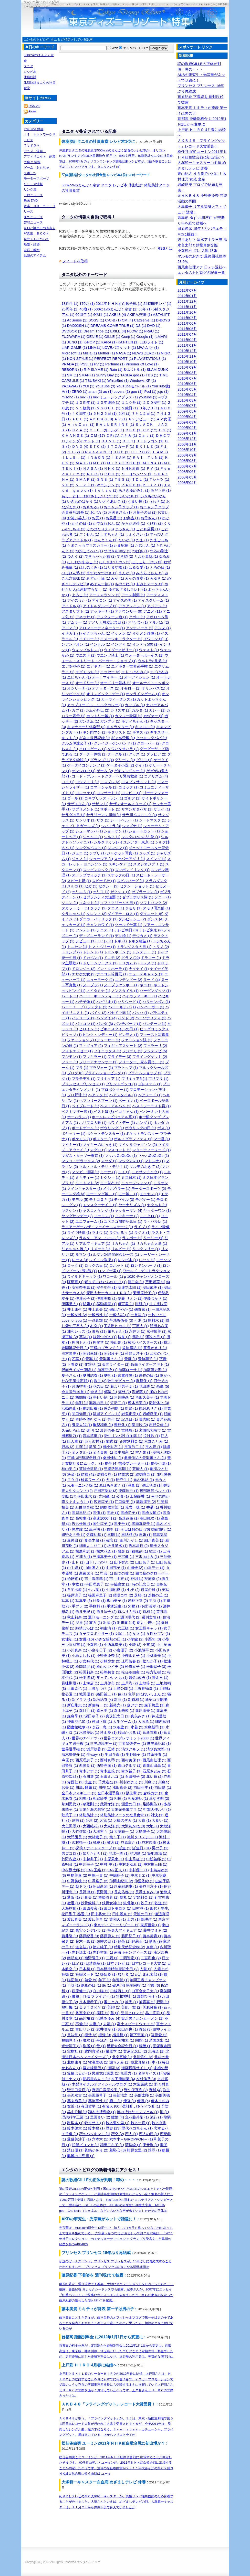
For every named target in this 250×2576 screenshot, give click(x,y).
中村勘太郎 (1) (73, 1870)
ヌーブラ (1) (93, 985)
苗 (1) (115, 2013)
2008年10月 (187, 449)
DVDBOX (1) (72, 331)
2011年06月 (187, 323)
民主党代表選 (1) (105, 2073)
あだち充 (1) (161, 490)
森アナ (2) (135, 1705)
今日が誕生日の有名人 (39, 228)
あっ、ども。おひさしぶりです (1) (90, 496)
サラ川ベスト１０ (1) (139, 815)
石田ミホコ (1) (112, 1776)
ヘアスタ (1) (98, 1095)
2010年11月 (187, 356)
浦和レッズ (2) (79, 1331)
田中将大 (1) (101, 1914)
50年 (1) (145, 309)
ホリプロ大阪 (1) (93, 1122)
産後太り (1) (89, 1573)
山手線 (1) (75, 1567)
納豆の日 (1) (91, 1985)
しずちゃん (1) (112, 534)
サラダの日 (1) (73, 815)
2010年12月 (187, 351)
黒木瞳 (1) (80, 1529)
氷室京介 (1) (85, 2013)
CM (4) (127, 320)
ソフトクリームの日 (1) (119, 903)
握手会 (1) (136, 1282)
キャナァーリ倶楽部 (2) (86, 727)
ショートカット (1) (144, 831)
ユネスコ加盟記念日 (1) (123, 1221)
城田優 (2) (87, 1694)
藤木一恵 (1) (85, 1941)
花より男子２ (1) (124, 1386)
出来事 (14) (126, 1622)
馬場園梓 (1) (136, 1985)
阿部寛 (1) (75, 1282)
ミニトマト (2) (87, 1183)
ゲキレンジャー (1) (129, 771)
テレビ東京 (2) (151, 930)
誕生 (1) (124, 1848)
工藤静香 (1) (140, 1496)
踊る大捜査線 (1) (102, 2112)
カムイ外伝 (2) (97, 710)
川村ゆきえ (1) (132, 1782)
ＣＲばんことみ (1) (121, 435)
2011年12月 (187, 301)
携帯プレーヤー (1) (134, 1463)
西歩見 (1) (87, 1765)
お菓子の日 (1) (145, 512)
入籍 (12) (161, 1969)
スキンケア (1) (120, 864)
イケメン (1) (121, 633)
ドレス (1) (148, 963)
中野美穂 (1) (77, 1881)
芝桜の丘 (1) (158, 1595)
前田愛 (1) (163, 1787)
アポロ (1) (137, 617)
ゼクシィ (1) (120, 892)
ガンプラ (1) (110, 721)
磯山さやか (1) (121, 1309)
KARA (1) (109, 342)
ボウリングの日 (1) (140, 1128)
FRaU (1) (151, 331)
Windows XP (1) (143, 380)
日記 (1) (78, 1963)
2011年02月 (187, 340)
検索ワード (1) (93, 1480)
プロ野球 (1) (77, 1095)
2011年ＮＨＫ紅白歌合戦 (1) (119, 303)
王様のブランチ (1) (105, 1348)
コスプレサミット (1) (138, 782)
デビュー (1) (85, 941)
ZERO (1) (79, 391)
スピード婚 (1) (79, 881)
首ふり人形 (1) (130, 1611)
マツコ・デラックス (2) (81, 1161)
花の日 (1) (101, 1386)
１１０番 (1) (131, 402)
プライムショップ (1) (145, 1073)
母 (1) (101, 2046)
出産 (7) (109, 1622)
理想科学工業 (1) (75, 2117)
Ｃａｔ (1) (146, 435)
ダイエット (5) (152, 914)
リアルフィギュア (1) (92, 1243)
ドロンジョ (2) (84, 969)
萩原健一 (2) (82, 1991)
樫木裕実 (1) (138, 1403)
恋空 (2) (117, 2134)
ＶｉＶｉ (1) (85, 485)
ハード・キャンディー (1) (100, 996)
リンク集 (30, 189)
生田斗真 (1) (115, 1754)
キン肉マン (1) (95, 732)
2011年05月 (187, 329)
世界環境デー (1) (104, 1743)
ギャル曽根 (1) (123, 738)
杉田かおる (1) (130, 1732)
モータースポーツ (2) (148, 1188)
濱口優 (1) (75, 2150)
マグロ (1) (98, 1150)
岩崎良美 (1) (153, 1414)
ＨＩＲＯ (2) (141, 452)
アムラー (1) (77, 622)
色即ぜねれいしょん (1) (147, 1694)
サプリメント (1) (85, 809)
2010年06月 (187, 384)
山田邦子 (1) (116, 1567)
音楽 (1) (91, 1359)
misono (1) (70, 397)
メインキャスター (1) (84, 1188)
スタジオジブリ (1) (148, 864)
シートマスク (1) (153, 820)
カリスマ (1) (120, 710)
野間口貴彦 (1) (79, 2090)
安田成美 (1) (153, 1287)
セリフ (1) (101, 892)
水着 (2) (137, 1727)
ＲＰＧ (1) (112, 474)
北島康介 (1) (77, 2062)
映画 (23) (99, 1331)
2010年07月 (187, 378)
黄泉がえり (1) (155, 1348)
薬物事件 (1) (98, 2101)
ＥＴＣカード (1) (120, 446)
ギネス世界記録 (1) (94, 738)
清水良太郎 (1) (158, 1749)
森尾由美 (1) (145, 1710)
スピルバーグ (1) (130, 881)
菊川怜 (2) (140, 1425)
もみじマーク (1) (150, 584)
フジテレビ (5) (155, 1051)
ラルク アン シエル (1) (100, 1238)
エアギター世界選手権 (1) (132, 666)
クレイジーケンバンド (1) (115, 743)
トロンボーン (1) (117, 952)
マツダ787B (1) (131, 1161)
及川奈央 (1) (110, 1430)
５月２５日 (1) (105, 413)
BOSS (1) (96, 320)
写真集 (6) (83, 1600)
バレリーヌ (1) (84, 1018)
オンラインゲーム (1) (143, 694)
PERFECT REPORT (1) (113, 358)
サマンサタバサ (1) (137, 809)
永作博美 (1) (156, 1331)
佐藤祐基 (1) (96, 1535)
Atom (32, 111)
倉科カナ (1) (153, 1793)
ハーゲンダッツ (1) (155, 991)
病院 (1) (102, 2013)
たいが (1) (126, 540)
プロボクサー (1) (115, 1089)
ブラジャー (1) (101, 1067)
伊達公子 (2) (85, 1298)
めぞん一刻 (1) (102, 584)
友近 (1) (73, 2106)
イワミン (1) (153, 639)
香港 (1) (152, 1507)
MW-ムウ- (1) (148, 347)
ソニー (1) (162, 897)
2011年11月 (187, 307)
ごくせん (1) (89, 534)
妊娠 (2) (68, 1974)
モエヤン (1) (150, 1194)
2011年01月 (187, 345)
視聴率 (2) (152, 1578)
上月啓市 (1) (110, 1683)
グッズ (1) (137, 754)
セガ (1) (90, 886)
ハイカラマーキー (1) (139, 996)
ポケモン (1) (82, 1139)
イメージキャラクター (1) (121, 639)
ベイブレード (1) (85, 1106)
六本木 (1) (100, 2139)
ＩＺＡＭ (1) (121, 457)
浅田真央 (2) (122, 1787)
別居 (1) (89, 2046)
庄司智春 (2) (131, 1661)
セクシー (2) (108, 886)
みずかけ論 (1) (98, 578)
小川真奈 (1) (77, 1650)
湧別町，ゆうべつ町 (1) (141, 2106)
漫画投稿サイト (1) (137, 2068)
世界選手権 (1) (73, 1749)
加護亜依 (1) (107, 1370)
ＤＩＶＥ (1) (111, 441)
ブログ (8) (75, 1073)
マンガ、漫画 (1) (85, 1172)
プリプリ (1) (158, 1078)
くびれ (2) (154, 523)
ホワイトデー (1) (121, 1122)
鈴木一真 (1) (141, 2123)
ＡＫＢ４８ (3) (101, 419)
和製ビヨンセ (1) (85, 2145)
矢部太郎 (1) (144, 2095)
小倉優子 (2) (123, 1650)
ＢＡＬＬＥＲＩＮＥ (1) (114, 424)
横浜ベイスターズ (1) (145, 1342)
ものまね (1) (125, 584)
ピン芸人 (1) (128, 1035)
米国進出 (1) (159, 2040)
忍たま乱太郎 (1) (149, 1974)
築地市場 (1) (157, 1853)
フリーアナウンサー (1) (98, 1062)
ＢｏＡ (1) (80, 430)
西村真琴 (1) (110, 1760)
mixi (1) (86, 397)
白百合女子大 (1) (145, 1991)
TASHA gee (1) (132, 375)
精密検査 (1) (157, 1754)
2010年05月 (187, 389)
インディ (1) (121, 644)
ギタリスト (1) (119, 732)
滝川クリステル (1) (142, 1837)
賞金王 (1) (160, 1677)
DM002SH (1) (78, 325)
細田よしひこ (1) (93, 1545)
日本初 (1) (87, 1969)
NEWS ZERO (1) (146, 353)
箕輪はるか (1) (79, 2073)
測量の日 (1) (131, 1804)
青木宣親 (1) (110, 1771)
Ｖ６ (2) (68, 485)
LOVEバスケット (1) (119, 347)
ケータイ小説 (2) (120, 765)
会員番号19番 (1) (75, 1392)
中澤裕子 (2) (98, 1881)
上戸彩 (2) (129, 1683)
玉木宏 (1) (153, 1447)
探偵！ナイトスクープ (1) (96, 1848)
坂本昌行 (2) (139, 1545)
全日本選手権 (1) (111, 1793)
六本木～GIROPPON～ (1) (131, 2139)
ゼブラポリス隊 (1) (137, 897)
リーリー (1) (153, 1238)
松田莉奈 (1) (89, 1672)
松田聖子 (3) (156, 1666)
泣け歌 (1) (151, 1436)
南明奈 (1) (75, 1958)
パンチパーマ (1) (128, 1024)
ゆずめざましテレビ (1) (127, 589)
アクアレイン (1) (132, 606)
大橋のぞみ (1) (125, 1820)
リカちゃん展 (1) (75, 1249)
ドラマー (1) (151, 958)
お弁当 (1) (131, 518)
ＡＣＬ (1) (80, 419)
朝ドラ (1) (83, 1886)
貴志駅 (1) (147, 1419)
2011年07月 (187, 318)
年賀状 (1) (120, 1980)
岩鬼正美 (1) (131, 1414)
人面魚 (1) (146, 1721)
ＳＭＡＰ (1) (85, 479)
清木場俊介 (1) (73, 1754)
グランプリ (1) (102, 760)
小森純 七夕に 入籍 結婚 (197, 250)
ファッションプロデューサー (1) (93, 1040)
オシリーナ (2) (79, 688)
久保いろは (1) (73, 1430)
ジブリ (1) (97, 853)
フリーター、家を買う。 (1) (141, 1062)
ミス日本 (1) (131, 1177)
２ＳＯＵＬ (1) (108, 408)
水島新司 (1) (154, 1727)
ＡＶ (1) (120, 419)
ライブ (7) (142, 1227)
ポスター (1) (103, 1139)
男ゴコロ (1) (72, 1853)
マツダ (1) (109, 1161)
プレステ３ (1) (150, 1084)
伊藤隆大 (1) (72, 1304)
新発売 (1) (117, 1705)
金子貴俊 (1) (103, 1452)
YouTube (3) (105, 386)
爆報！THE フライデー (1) (93, 1996)
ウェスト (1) (149, 650)
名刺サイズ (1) (150, 2073)
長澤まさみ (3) (147, 1892)
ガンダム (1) (89, 721)
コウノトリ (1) (87, 782)
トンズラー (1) (144, 952)
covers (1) (122, 391)
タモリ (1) (133, 908)
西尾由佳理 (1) (155, 1760)
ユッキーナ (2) (127, 1216)
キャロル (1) (145, 727)
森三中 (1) (104, 1710)
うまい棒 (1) (138, 501)
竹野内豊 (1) (72, 1859)
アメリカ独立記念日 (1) (107, 622)
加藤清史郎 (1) (155, 1370)
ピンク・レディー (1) (100, 1035)
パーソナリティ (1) (151, 1018)
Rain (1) (115, 369)
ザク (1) (102, 820)
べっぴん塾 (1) (73, 573)
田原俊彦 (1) (93, 1908)
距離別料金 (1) (132, 1441)
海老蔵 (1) (140, 1392)
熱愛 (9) (90, 1980)
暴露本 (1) (114, 2051)
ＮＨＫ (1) (112, 468)
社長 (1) (99, 1600)
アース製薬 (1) (133, 595)
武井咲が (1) (106, 2029)
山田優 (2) (135, 1567)
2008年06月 (187, 471)
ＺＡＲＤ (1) (131, 485)
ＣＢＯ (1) (133, 430)
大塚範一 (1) (124, 1831)
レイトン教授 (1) (103, 1260)
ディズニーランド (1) (96, 936)
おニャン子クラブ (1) (121, 507)
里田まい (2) (100, 2117)
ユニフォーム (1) (89, 1221)
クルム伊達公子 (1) (77, 743)
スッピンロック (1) (98, 870)
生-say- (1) (95, 1754)
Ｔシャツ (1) (159, 479)
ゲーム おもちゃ (36, 167)
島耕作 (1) (149, 1919)
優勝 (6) (143, 2101)
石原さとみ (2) (155, 1771)
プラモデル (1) (84, 1078)
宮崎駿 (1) (129, 1430)
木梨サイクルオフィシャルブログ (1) (102, 2084)
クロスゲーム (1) (93, 749)
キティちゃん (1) (135, 721)
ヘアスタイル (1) (123, 1095)
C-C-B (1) (113, 320)
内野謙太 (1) (82, 1952)
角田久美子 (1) (147, 1397)
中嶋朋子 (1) (119, 1875)
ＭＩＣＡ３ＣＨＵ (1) (124, 463)
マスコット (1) (119, 1150)
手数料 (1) (97, 1606)
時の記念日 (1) (144, 1584)
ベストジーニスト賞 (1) (151, 1106)
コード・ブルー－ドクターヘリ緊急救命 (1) (107, 776)
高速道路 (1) (128, 1518)
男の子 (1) (160, 1848)
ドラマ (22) (130, 958)
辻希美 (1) (89, 1897)
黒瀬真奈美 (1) (144, 1524)
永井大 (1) (137, 1331)
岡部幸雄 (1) (93, 1353)
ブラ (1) (81, 1067)
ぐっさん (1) (125, 529)
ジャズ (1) (147, 853)
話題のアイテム (35, 255)
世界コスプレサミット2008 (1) (129, 1738)
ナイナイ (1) (139, 969)
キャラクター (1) (120, 727)
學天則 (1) (151, 2145)
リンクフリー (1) (146, 1249)
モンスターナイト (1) (100, 1205)
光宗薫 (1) (107, 1496)
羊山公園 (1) (77, 2112)
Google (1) (145, 336)
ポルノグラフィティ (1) (133, 1139)
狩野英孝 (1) (152, 1606)
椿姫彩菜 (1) (108, 1897)
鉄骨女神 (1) (112, 1903)
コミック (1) (128, 787)
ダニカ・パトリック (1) (98, 919)
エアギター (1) (98, 666)
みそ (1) (117, 578)
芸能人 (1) (140, 1469)
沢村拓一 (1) (82, 1842)
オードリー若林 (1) (115, 683)
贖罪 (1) (154, 2150)
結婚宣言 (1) (145, 1474)
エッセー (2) (110, 672)
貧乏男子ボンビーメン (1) (142, 2018)
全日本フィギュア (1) (79, 1793)
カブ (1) (78, 710)
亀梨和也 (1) (103, 1425)
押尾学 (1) (101, 1342)
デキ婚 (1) (123, 936)
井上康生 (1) (77, 1309)
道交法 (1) (83, 1947)
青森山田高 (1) (155, 1765)
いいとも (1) (129, 496)
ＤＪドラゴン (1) (150, 441)
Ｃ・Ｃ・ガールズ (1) (106, 430)
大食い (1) (160, 1820)
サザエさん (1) (79, 804)
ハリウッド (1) (130, 1002)
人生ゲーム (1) (125, 1721)
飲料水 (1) (156, 1320)
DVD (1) (153, 325)
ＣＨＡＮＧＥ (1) (75, 435)
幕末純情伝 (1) (95, 2068)
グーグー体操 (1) (93, 754)
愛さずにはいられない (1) (105, 1282)
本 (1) (156, 2062)
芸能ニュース (33, 222)
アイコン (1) (102, 600)
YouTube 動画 (33, 129)
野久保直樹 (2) (136, 2090)
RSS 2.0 (34, 106)
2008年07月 (187, 466)
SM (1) (72, 375)
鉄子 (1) (147, 1903)
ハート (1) (70, 996)
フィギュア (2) (91, 1045)
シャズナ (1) (132, 826)
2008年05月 (187, 477)
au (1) (108, 391)
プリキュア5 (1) (134, 1078)
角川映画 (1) (124, 1397)
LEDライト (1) (151, 342)
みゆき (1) (158, 578)
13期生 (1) (70, 303)
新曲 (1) (120, 1699)
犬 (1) (110, 1480)
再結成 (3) (129, 1535)
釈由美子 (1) (117, 1600)
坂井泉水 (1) (117, 1545)
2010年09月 (187, 367)
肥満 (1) (162, 2002)
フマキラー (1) (95, 1056)
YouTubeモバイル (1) (133, 386)
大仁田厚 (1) (72, 1826)
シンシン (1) (117, 848)
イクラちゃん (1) (96, 633)
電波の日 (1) (143, 1914)
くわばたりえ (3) (100, 529)
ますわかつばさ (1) (102, 573)
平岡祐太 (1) (124, 2040)
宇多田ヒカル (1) (117, 1326)
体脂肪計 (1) (89, 1815)
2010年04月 (187, 395)
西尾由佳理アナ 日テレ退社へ (201, 267)
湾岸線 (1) (133, 2145)
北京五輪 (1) (122, 2057)
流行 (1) (156, 2117)
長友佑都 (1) (124, 1892)
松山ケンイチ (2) (110, 1666)
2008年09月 (187, 455)
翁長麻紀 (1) (132, 1348)
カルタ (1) (140, 710)
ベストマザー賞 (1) (77, 1111)
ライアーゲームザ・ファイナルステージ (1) (97, 1227)
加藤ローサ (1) (130, 1370)
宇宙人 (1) (140, 1326)
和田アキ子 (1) (112, 2145)
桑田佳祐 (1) (113, 1458)
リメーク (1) (100, 1249)
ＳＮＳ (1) (104, 479)
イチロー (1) (89, 639)
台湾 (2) (91, 1820)
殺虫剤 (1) (140, 1551)
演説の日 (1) (155, 1337)
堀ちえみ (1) (119, 2062)
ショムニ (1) (93, 837)
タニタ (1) (115, 908)
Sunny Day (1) (107, 375)
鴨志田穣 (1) (93, 1408)
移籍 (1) (89, 1304)
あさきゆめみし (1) (134, 490)
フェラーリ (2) (155, 1045)
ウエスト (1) (85, 655)
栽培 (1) (112, 1540)
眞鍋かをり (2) (96, 2150)
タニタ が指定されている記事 (72, 39)
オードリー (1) (87, 683)
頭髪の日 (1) (106, 1941)
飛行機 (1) (70, 2007)
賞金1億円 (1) (140, 1677)
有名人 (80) (111, 2106)
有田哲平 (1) (91, 2106)
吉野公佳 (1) (159, 1425)
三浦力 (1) (83, 1556)
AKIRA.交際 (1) (139, 314)
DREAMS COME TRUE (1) (112, 325)
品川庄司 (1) (155, 2013)
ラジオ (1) (142, 1232)
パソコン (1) (85, 1024)
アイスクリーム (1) (153, 600)
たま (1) (142, 540)
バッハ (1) (140, 1013)
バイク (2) (98, 1013)
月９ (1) (73, 1480)
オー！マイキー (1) (107, 677)
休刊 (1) (92, 1430)
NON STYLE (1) (80, 358)
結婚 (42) (88, 1474)
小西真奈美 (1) (116, 1644)
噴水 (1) (89, 2040)
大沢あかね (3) (133, 1826)
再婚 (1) (145, 1535)
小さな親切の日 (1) (110, 1639)
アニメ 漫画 (35, 151)
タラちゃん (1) (73, 914)
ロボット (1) (119, 1265)
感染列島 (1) (114, 1408)
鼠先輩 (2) (134, 1793)
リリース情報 (33, 184)
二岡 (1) (112, 1958)
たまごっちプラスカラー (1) (90, 545)
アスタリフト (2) (75, 611)
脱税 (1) (99, 1842)
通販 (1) (73, 1897)
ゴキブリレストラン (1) (103, 798)
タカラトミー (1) (75, 908)
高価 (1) (99, 1513)
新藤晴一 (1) (98, 1705)
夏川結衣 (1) (93, 1375)
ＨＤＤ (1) (121, 452)
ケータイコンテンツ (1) (86, 765)
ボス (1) (163, 1128)
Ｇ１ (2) (73, 452)
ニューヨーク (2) (100, 980)
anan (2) (95, 391)
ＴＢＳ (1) (122, 479)
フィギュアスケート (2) (123, 1045)
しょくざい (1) (137, 534)
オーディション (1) (139, 677)
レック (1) (147, 1260)
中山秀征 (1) (135, 1859)
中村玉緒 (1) (96, 1870)
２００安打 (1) (155, 402)
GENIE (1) (94, 336)
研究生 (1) (124, 1480)
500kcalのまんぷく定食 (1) (115, 309)
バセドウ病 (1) (119, 1013)
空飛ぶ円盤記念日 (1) (84, 1458)
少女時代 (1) (89, 1661)
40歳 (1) (86, 309)
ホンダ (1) (144, 1122)
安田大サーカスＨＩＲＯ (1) (109, 1293)
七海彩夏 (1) (116, 1589)
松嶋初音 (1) (110, 1672)
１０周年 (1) (85, 402)
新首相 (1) (136, 1699)
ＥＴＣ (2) (97, 446)
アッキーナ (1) (102, 611)
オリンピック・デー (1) (105, 694)
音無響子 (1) (148, 1359)
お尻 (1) (98, 518)
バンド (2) (126, 1018)
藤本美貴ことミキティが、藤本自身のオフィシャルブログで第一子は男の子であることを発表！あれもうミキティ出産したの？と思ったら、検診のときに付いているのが (116, 2323)
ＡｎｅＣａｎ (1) (81, 424)
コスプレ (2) (110, 782)
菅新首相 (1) (153, 1732)
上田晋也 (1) (77, 1688)
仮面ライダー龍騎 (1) (79, 1370)
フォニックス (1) (107, 1051)
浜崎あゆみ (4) (108, 2018)
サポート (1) (110, 809)
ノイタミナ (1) (98, 991)
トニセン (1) (77, 947)
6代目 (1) (100, 314)
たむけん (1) (145, 545)
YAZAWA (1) (72, 386)
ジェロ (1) (80, 853)
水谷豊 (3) (121, 1727)
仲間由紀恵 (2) (121, 1881)
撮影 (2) (124, 1551)
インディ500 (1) (145, 644)
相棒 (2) (120, 1798)
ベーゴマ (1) (128, 1100)
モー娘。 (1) (128, 1194)
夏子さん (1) (72, 1375)
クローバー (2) (149, 743)
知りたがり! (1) (95, 1853)
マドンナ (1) (155, 1161)
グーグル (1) (117, 754)
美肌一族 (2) (131, 2007)
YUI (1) (88, 386)
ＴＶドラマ (32, 145)
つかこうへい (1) (89, 551)
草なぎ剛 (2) (159, 1798)
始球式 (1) (75, 1578)
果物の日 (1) (149, 1375)
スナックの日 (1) (121, 875)
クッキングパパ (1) (151, 738)
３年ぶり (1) (149, 408)
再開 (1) (113, 1535)
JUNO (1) (75, 342)
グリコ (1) (144, 760)
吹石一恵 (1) (102, 1727)
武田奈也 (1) (128, 2029)
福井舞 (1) (120, 2035)
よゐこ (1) (80, 595)
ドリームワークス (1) (100, 963)
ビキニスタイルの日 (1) (119, 1029)
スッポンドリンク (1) (132, 870)
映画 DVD (31, 200)
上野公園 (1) (123, 1688)
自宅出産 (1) (77, 1589)
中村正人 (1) (117, 1870)
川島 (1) (150, 1782)
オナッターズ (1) (105, 688)
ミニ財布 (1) (110, 1183)
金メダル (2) (82, 1452)
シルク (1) (112, 837)
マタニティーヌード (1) (151, 1150)
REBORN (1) (72, 369)
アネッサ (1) (85, 617)
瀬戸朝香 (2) (96, 1749)
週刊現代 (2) (130, 1617)
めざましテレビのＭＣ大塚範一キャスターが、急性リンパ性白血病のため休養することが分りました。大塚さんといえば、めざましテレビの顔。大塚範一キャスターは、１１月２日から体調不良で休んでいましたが (116, 2501)
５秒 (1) (124, 413)
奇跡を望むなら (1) (91, 1419)
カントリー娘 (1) (100, 716)
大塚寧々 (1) (103, 1831)
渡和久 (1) (117, 1919)
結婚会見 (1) (107, 1474)
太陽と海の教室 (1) (94, 1809)
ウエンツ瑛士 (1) (110, 655)
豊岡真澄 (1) (94, 2051)
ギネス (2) (140, 732)
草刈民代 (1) (72, 1804)
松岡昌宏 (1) (85, 1666)
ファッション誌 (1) (136, 1040)
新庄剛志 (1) (77, 1705)
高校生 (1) (83, 1518)
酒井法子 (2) (106, 1611)
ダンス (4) (155, 919)
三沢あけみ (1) (147, 1556)
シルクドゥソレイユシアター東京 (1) (124, 842)
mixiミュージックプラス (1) (115, 397)
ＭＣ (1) (99, 463)
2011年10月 (187, 312)
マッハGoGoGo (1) (153, 1155)
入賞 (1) (146, 1969)
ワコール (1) (113, 1276)
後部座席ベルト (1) (155, 1491)
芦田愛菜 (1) (155, 1282)
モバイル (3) (124, 1199)
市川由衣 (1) (119, 1578)
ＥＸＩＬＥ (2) (147, 446)
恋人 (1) (131, 2134)
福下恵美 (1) (140, 2035)
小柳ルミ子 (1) (133, 1655)
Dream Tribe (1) (96, 331)
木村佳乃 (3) (146, 2079)
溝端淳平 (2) (146, 1502)
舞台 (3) (145, 2029)
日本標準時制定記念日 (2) (117, 1969)
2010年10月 (187, 362)
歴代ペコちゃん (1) (137, 2128)
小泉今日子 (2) (100, 1650)
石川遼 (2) (91, 1776)
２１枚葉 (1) (85, 408)
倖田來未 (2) (87, 1496)
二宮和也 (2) (151, 1958)
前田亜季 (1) (144, 1787)
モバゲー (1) (145, 1199)
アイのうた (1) (79, 600)
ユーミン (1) (104, 1216)
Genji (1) (128, 336)
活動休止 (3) (159, 1403)
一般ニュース (33, 195)
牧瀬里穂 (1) (98, 2062)
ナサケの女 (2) (84, 974)
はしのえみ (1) (91, 567)
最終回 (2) (75, 1540)
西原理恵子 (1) (87, 1760)
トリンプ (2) (72, 952)
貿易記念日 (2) (135, 2051)
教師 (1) (95, 1447)
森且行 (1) (87, 1710)
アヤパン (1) (138, 622)
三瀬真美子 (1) (105, 1556)
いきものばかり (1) (82, 501)
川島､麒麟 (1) (86, 1787)
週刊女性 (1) (152, 1617)
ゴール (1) (75, 798)
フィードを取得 (75, 261)
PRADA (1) (70, 364)
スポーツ (30, 173)
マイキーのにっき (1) (100, 1144)
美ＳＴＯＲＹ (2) (93, 2007)
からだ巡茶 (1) (133, 523)
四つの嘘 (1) (124, 1573)
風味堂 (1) (75, 2035)
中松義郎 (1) (156, 1859)
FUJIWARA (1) (73, 336)
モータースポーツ (36, 178)
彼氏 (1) (131, 2002)
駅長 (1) (124, 1337)
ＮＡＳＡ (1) (93, 468)
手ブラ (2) (80, 1606)
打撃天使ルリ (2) (157, 1809)
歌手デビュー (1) (121, 1381)
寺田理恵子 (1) (97, 1584)
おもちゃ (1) (93, 507)
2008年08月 (187, 460)
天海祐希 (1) (72, 1908)
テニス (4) (104, 930)
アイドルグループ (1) (100, 606)
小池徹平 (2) (144, 1650)
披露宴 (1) (147, 2002)
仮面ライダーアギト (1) (150, 1364)
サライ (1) (162, 809)
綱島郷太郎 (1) (112, 1507)
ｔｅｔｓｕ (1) (106, 490)
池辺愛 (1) (138, 1853)
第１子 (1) (117, 1837)
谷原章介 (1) (131, 1842)
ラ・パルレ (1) (155, 1221)
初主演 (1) (108, 1628)
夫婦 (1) (109, 2024)
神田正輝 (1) (102, 1721)
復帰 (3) (104, 2035)
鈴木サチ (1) (94, 2123)
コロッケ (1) (85, 793)
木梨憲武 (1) (143, 2084)
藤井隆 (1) (70, 1936)
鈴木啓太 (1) (77, 2128)
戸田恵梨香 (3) (106, 1491)
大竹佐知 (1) (82, 1831)
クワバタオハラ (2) (123, 749)
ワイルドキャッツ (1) (84, 1276)
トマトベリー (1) (102, 947)
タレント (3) (96, 914)
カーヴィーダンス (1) (118, 699)
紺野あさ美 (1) (73, 1535)
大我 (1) (105, 1820)
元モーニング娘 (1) (82, 1485)
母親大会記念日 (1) (122, 2046)
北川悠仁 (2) (143, 2057)
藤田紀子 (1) (131, 1936)
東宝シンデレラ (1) (91, 1930)
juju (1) (163, 391)
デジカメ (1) (142, 936)
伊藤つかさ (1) (155, 1298)
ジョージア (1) (101, 859)
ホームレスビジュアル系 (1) (115, 1117)
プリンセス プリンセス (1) (83, 1084)
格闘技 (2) (83, 1397)
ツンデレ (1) (85, 930)
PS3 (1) (87, 364)
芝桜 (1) (140, 1595)
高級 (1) (113, 1513)
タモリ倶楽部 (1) (156, 908)
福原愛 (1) (159, 2035)
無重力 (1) (128, 2073)
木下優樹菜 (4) (123, 2079)
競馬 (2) (68, 1447)
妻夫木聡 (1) (94, 1540)
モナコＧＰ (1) (101, 1199)
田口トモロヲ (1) (117, 1908)
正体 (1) (113, 1749)
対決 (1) (157, 1815)
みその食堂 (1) (137, 578)
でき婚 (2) (125, 556)
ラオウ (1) (100, 1232)
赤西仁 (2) (75, 1782)
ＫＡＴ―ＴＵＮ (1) (148, 457)
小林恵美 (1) (156, 1655)
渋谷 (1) (81, 1622)
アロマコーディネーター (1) (102, 628)
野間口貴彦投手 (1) (107, 2090)
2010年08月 (187, 373)
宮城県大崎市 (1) (153, 1430)
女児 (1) (138, 1633)
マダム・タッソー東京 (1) (83, 1155)
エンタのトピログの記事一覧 (201, 272)
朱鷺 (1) (134, 1606)
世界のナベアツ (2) (87, 1738)
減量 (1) (134, 1485)
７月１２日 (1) (144, 413)
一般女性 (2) (77, 1315)
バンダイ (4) (106, 1018)
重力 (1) (95, 1622)
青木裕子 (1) (131, 1771)
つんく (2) (75, 556)
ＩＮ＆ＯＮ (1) (98, 457)
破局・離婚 (32, 250)
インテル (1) (100, 644)
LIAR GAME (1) (74, 347)
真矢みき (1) (141, 1716)
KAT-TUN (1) (128, 342)
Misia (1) (90, 353)
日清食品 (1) (95, 1963)
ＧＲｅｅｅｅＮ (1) (96, 452)
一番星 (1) (139, 1315)
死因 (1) (137, 1578)
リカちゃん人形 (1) (151, 1243)
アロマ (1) (70, 628)
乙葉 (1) (78, 1359)
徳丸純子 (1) (103, 1947)
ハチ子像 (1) (85, 1002)
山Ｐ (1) (78, 1562)
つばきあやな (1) (117, 551)
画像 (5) (162, 1386)
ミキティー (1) (87, 1177)
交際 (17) (69, 1496)
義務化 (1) (122, 1425)
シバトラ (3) (111, 826)
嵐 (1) (164, 2112)
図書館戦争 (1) (79, 1727)
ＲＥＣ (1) (94, 474)
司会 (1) (106, 1573)
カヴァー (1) (153, 716)
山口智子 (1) (145, 1562)
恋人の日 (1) (149, 2134)
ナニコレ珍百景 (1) (112, 974)
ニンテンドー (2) (128, 980)
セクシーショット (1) (137, 886)
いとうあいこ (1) (113, 501)
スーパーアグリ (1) (129, 859)
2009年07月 (187, 406)
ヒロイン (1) (89, 1029)
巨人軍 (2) (75, 1441)
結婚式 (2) (126, 1474)
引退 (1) (140, 1320)
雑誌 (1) (155, 1551)
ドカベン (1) (93, 958)
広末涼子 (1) (104, 1502)
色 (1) (122, 1694)
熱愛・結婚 (32, 244)
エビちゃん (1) (79, 677)
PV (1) (99, 364)
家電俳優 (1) (128, 1375)
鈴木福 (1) (96, 2128)
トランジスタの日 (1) (134, 947)
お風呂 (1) (114, 518)
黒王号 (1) (122, 1524)
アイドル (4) (72, 606)
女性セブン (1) (158, 1633)
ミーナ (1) (108, 1172)
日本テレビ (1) (119, 1963)
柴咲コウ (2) (123, 1595)
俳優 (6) (153, 1985)
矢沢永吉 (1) (77, 2095)
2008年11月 (187, 444)
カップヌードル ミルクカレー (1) (95, 705)
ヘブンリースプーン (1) (98, 1100)
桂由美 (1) (70, 1469)
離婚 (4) (117, 2117)
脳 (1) (106, 1985)
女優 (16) (86, 1639)
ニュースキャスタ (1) (146, 974)
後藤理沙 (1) (128, 1491)
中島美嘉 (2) (77, 1875)
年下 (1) (104, 1980)
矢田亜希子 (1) (100, 2095)
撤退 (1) (73, 1903)
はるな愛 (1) (139, 567)
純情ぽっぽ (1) (87, 1628)
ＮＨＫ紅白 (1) (133, 468)
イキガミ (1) (72, 633)
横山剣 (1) (118, 1342)
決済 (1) (73, 1474)
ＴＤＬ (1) (140, 479)
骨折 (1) (113, 1529)
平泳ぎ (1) (104, 2040)
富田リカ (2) (85, 2029)
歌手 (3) (100, 1381)
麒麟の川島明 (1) (81, 2156)
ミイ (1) (124, 1172)
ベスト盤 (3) (104, 1111)
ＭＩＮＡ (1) (153, 463)
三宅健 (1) (126, 1556)
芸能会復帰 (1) (91, 1469)
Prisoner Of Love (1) (142, 364)
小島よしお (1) (84, 1655)
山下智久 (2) (124, 1562)
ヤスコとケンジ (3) (98, 1210)
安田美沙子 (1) (145, 1293)
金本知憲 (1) (124, 1452)
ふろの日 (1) (160, 567)
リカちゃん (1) (123, 1243)
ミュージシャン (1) (137, 1183)
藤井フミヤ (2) (155, 1930)
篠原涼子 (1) (77, 1595)
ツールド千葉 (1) (128, 925)
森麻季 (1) (75, 1716)
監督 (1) (131, 1408)
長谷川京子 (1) (151, 1886)
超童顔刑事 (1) (126, 1886)
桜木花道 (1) (106, 1551)
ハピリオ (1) (106, 1002)
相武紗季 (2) (103, 1798)
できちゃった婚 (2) (100, 556)
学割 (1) (81, 1403)
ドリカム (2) (128, 963)
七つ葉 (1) (96, 1589)
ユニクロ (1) (150, 1216)
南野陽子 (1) (94, 1958)
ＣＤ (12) (150, 430)
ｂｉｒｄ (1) (153, 485)
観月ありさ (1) (151, 1408)
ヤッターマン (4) (128, 1210)
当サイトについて (36, 239)
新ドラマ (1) (82, 1699)
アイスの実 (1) (125, 600)
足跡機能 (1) (153, 1804)
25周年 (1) (70, 309)
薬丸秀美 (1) (77, 2101)
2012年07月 (187, 290)
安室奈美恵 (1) (84, 1287)
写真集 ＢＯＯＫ (36, 233)
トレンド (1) (93, 952)
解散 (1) (110, 1392)
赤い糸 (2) (154, 1776)
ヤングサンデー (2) (77, 1216)
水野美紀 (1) (89, 1732)
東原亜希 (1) (150, 1925)
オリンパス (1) (154, 688)
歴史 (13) (113, 2128)
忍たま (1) (126, 1974)
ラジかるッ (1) (121, 1232)
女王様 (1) (126, 1628)
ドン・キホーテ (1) (112, 969)
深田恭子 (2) (94, 1716)
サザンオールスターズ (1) (130, 804)
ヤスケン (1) (72, 1210)
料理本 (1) (75, 2123)
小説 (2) (135, 1644)
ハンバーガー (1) (150, 1007)
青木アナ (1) (89, 1771)
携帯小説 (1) (161, 1463)
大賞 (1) (144, 1820)
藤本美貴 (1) (153, 1936)
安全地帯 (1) (106, 1287)
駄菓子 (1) (70, 1815)
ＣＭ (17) (97, 435)
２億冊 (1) (129, 408)
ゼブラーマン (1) (145, 892)
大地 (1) (152, 1826)
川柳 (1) (104, 1787)
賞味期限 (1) (72, 1683)
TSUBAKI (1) (95, 380)
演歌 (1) (138, 1337)
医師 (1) (141, 1304)
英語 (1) (85, 1337)
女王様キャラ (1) (149, 1628)
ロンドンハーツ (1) (146, 1265)
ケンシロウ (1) (84, 771)
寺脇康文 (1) (120, 1584)
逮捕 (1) (78, 1820)
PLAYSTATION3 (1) (150, 358)
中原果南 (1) (114, 1859)
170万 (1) (87, 303)
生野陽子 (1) (136, 1754)
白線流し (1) (120, 1991)
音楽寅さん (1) (111, 1359)
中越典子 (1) (93, 1859)
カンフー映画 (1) (128, 716)
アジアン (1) (157, 606)
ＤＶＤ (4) (80, 446)
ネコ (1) (146, 985)
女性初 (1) (70, 1639)
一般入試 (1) (119, 1315)
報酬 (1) (145, 2046)
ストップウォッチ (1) (89, 875)
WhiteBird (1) (118, 380)
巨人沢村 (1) (94, 1441)
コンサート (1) (108, 793)
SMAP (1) (87, 375)
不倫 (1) (81, 2024)
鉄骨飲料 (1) (91, 1903)
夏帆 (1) (110, 1375)
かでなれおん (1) (106, 523)
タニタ (106, 185)
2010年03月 (187, 400)
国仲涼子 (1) (103, 1524)
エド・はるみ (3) (135, 672)
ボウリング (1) (112, 1128)
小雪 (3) (149, 1644)
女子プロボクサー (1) (96, 1633)
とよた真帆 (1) (146, 556)
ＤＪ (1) (128, 441)
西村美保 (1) (131, 1760)
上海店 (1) (91, 1683)
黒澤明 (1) (97, 1529)
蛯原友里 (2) (137, 2150)
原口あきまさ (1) (113, 1485)
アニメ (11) (152, 611)
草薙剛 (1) (91, 1804)
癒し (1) (115, 2101)
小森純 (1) (94, 1644)
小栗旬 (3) (153, 1639)
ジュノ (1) (80, 859)
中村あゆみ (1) (131, 1864)
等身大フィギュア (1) (124, 1930)
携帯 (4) (111, 1463)
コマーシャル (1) (104, 787)
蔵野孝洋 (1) (110, 1804)
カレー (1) (157, 710)
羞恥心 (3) (117, 2150)
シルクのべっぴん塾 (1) (140, 837)
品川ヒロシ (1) (133, 2013)
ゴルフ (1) (132, 798)
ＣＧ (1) (164, 430)
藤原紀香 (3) (89, 1936)
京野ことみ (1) (156, 1441)
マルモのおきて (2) (145, 1166)
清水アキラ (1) (133, 1749)
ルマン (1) (83, 1254)
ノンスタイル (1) (125, 991)
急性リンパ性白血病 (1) (123, 1436)
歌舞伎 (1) (144, 1381)
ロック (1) (75, 1265)
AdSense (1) (77, 320)
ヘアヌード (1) (150, 1095)
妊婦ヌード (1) (87, 1974)
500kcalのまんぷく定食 (81, 185)
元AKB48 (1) (143, 1480)
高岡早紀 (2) (82, 1513)
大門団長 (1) (77, 1837)
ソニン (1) (70, 903)
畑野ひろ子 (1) (149, 1996)
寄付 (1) (113, 1419)
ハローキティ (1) (122, 1007)
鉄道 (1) (161, 1903)
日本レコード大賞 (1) (149, 1963)
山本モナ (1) (154, 1567)
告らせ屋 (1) (82, 1524)
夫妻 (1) (95, 2024)
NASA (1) (123, 353)
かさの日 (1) (82, 523)
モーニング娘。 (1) (102, 1194)
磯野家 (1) (142, 1309)
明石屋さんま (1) (96, 2079)
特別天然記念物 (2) (129, 1947)
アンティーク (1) (139, 628)
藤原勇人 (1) (110, 1936)
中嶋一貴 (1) (98, 1875)
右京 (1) (96, 1326)
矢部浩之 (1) (123, 2095)
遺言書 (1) (126, 1304)
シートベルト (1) (124, 820)
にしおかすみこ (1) (82, 562)
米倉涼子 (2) (72, 2046)
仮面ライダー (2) (116, 1364)
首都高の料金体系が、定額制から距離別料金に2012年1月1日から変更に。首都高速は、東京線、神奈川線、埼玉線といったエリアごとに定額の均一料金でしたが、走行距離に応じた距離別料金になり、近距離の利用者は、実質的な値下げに (116, 2351)
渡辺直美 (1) (77, 1919)
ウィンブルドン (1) (87, 650)
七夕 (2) (133, 1589)
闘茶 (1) (124, 1941)
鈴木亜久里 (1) (118, 2123)
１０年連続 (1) (108, 402)
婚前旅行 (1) (161, 1529)
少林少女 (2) (110, 1661)
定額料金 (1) (143, 1897)
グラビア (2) (156, 754)
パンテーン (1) (155, 1024)
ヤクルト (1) (157, 1205)
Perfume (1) (115, 364)
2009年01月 (187, 433)
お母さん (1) (151, 518)
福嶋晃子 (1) (72, 2040)
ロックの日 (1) (96, 1265)
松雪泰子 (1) (135, 1666)
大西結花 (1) (93, 1826)
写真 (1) (68, 1600)
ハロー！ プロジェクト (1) (84, 1007)
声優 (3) (68, 1760)
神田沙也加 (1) (79, 1721)
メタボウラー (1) (116, 1188)
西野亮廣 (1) (106, 1765)
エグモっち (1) (87, 672)
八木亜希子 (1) (91, 2002)
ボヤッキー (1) (73, 1133)
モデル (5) (80, 1199)
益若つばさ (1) (105, 1337)
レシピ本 (120, 185)
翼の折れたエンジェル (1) (138, 2112)
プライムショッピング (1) (105, 1073)
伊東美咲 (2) (106, 1298)
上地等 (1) (147, 1683)
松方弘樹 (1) (156, 1672)
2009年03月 (187, 422)
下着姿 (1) (75, 1364)
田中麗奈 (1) (122, 1914)
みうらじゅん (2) (150, 573)
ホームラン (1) (79, 1117)
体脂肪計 (135, 185)
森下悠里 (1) (154, 1705)
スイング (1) (156, 859)
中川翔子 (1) (89, 1864)
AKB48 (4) (117, 314)
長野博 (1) (87, 1892)
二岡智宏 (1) (130, 1958)
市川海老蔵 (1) (96, 1578)
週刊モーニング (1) (103, 1617)
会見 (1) (96, 1392)
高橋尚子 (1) (131, 1513)
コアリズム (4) (156, 776)
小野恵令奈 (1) (108, 1655)
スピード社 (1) (104, 881)
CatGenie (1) (144, 320)
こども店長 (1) (148, 529)
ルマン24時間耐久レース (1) (116, 1254)
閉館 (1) (141, 2040)
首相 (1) (149, 1611)
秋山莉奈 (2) (77, 1617)
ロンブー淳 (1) (110, 1271)
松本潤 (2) (87, 1677)
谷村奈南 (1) (152, 1842)
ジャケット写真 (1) (122, 853)
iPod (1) (150, 391)
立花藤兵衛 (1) (137, 2117)
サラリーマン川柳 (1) (103, 815)
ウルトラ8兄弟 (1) (152, 661)
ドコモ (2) (112, 958)
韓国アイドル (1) (106, 1414)
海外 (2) (124, 1392)
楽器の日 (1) (99, 1403)
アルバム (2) (159, 622)
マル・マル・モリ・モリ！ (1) (104, 1166)
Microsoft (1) (72, 353)
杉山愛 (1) (108, 1732)
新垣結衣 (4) (103, 1699)
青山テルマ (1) (130, 1765)
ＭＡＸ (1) (83, 463)
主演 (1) (155, 1600)
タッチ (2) (98, 908)
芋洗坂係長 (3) (121, 1320)
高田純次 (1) (150, 1518)
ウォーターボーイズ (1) (144, 655)
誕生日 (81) (141, 1848)
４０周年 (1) (82, 413)
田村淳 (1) (140, 1908)
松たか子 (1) (153, 1661)
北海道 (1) (156, 2051)
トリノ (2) (161, 947)
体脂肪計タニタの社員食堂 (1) (125, 1815)
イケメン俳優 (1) (146, 633)
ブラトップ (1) (126, 1067)
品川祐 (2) (87, 2018)
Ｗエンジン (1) (108, 485)
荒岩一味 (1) (135, 1507)
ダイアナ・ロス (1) (123, 914)
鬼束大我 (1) (82, 1425)
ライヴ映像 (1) (79, 1232)
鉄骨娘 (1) (131, 1903)
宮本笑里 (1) (93, 1436)
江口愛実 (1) (125, 1502)
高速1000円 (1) (105, 1518)
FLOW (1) (135, 331)
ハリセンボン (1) (156, 1002)
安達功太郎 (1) (130, 1287)
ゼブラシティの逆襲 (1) (102, 897)
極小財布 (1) (113, 1447)
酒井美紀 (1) (85, 1611)
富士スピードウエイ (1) (136, 2024)
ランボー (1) (132, 1238)
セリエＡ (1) (82, 892)
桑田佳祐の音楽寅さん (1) (145, 1458)
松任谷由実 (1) (133, 1672)
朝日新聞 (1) (103, 1886)
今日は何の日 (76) (135, 1529)
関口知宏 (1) (82, 1414)
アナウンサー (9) (128, 611)
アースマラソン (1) (104, 595)
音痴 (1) (130, 1359)
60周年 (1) (83, 314)
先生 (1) (90, 1782)
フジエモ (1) (132, 1051)
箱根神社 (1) (126, 1996)
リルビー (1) (121, 1249)
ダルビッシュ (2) (132, 919)
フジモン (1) (72, 1056)
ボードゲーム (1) (85, 1128)
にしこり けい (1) (147, 562)
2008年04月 (187, 482)
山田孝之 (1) (94, 1567)
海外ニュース (33, 217)
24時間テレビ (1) (157, 303)
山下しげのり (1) (99, 1562)
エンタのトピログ (36, 39)
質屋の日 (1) (151, 1589)
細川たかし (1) (132, 1540)
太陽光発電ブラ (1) (126, 1809)
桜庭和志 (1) (85, 1551)
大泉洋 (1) (112, 1826)
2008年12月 (187, 438)
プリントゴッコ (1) (121, 1084)
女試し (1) (123, 1633)
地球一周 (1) (119, 1853)
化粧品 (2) (92, 1364)
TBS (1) (152, 375)
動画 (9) (155, 1941)
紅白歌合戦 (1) (87, 1507)
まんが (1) (126, 573)
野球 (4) (155, 2090)
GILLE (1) (112, 336)
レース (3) (80, 1260)
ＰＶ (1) (152, 468)
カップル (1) (135, 705)
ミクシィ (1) (110, 1177)
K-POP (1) (91, 342)
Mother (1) (106, 353)
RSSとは (164, 248)
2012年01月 (187, 296)
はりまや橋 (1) (116, 567)
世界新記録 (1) (159, 1743)
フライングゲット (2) (149, 1056)
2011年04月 (187, 334)
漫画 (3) (113, 2068)
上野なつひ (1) (100, 1688)
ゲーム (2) (104, 771)
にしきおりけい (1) (114, 562)
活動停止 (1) (72, 1408)
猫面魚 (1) (75, 1980)
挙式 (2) (112, 1441)
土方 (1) (133, 1919)
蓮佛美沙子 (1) (79, 2139)
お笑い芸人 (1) (79, 518)
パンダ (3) (104, 1024)
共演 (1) (81, 1447)
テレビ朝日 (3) (126, 930)
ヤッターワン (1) (157, 1210)
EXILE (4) (118, 331)
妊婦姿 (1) (108, 1974)
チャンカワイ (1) (100, 925)
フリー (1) (70, 1062)
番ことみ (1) (114, 2002)
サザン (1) (100, 804)
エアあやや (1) (73, 666)
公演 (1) (122, 1496)
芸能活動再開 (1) (117, 1469)
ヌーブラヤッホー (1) (121, 985)
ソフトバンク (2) (153, 903)
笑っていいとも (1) (112, 1677)
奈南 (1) (152, 1947)
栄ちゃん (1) (118, 1331)
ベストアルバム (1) (115, 1106)
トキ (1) (120, 941)
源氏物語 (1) (152, 1485)
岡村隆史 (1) (72, 1353)
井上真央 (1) (98, 1309)
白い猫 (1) (101, 1991)
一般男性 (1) (98, 1315)
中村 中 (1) (109, 1864)
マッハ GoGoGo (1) (121, 1155)
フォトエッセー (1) (77, 1051)
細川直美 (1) (154, 1540)
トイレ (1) (104, 941)
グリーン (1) (125, 760)
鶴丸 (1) (126, 1897)
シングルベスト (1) (91, 848)
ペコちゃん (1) (127, 1111)
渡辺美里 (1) (98, 1919)
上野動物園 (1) (146, 1688)
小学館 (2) (135, 1639)
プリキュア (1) (108, 1078)
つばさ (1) (140, 551)
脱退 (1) (113, 1842)
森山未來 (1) (124, 1710)
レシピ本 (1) (128, 1260)
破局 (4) (118, 1985)
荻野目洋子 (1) (137, 1353)
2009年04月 (187, 417)
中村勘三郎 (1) (155, 1864)
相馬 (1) (85, 1798)
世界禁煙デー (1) (132, 1743)
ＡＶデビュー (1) (142, 419)
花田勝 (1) (147, 1386)
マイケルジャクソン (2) (137, 1144)
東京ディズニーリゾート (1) (117, 1925)
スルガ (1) (75, 886)
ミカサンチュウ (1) (147, 1172)
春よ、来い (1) (148, 1622)
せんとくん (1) (106, 540)
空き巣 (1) (143, 1452)
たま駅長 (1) (124, 545)
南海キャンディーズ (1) (133, 1952)
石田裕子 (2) (135, 1776)
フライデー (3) (119, 1056)
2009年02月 (187, 428)
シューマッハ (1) (89, 831)
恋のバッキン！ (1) (94, 2134)
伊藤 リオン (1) (130, 1298)
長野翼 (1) (104, 1892)
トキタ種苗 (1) (140, 941)
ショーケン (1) (116, 831)
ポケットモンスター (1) (105, 1133)
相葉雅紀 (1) (138, 1798)
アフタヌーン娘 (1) (112, 617)
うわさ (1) (157, 501)
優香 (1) (129, 2101)
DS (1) (140, 325)
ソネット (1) (89, 903)
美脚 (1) (113, 2007)
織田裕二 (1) (106, 1694)
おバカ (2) (98, 512)
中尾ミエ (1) (141, 1875)
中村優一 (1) (139, 1870)
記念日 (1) (129, 1419)
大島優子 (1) (145, 1831)
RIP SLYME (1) (96, 369)
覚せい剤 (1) (103, 1397)
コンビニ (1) (131, 793)
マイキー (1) (72, 1144)
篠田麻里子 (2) (100, 1595)
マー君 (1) (162, 1139)
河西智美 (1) (82, 1386)
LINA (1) (94, 347)
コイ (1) (68, 782)
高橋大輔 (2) (152, 1513)
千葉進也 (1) (108, 1782)
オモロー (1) (130, 688)
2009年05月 (187, 411)
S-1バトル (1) (135, 369)
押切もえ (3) (82, 1342)
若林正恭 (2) (138, 1600)
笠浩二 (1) (118, 1403)
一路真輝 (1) (98, 1320)
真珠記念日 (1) (118, 1716)
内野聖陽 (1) (103, 1952)
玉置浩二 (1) (134, 1447)
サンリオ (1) (85, 820)
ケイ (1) (141, 765)
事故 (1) (78, 1584)
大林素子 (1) (98, 1837)
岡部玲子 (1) (114, 1353)
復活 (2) (90, 2035)
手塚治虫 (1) (117, 1606)
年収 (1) (73, 1985)
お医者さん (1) (120, 512)
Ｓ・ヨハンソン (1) (137, 474)
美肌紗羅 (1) (153, 2007)
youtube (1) (148, 397)
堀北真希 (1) (141, 2062)
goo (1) (137, 391)
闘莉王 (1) (140, 1941)
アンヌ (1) (162, 628)
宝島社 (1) (75, 2051)
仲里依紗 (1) (144, 1881)
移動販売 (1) (106, 1304)
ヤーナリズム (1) (132, 1205)
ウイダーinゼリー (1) (121, 650)
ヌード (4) (151, 980)
